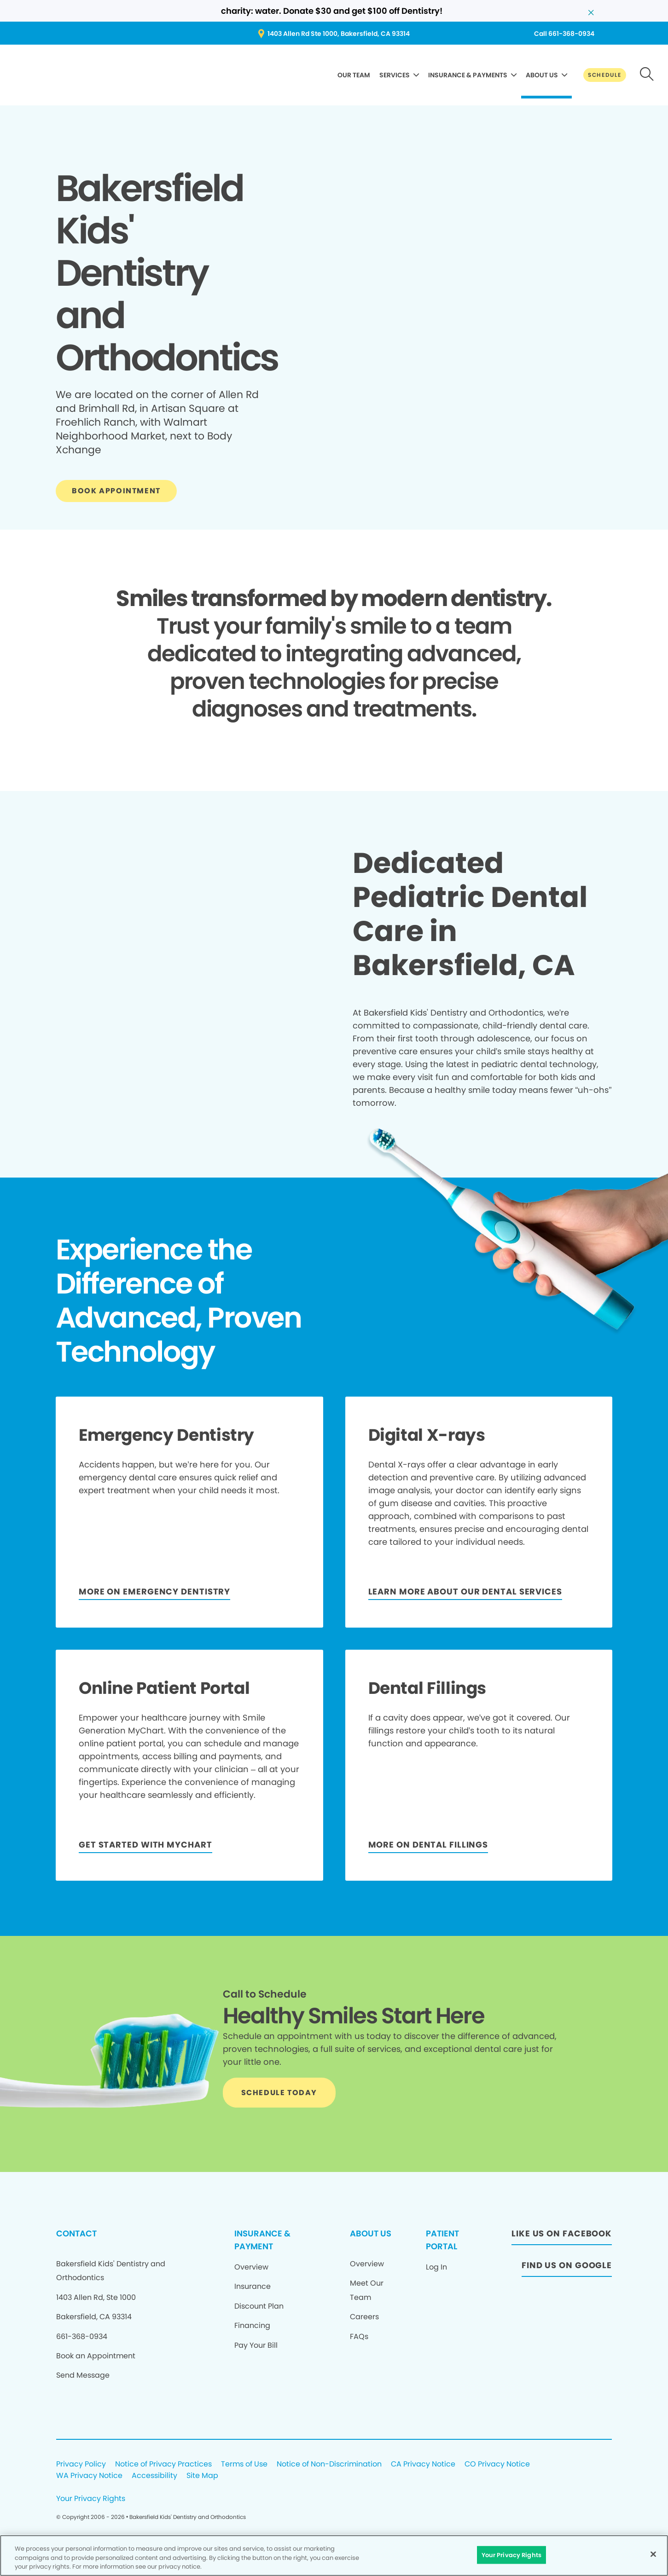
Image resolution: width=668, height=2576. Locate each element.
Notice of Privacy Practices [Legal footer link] (163, 2464)
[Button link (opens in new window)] (334, 33)
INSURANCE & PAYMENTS (467, 75)
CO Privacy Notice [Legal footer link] (497, 2464)
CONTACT (76, 2233)
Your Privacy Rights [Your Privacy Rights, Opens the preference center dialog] (511, 2554)
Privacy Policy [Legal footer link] (81, 2464)
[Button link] (604, 75)
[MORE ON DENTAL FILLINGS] (428, 1845)
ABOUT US (542, 75)
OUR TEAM (353, 75)
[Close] (653, 2554)
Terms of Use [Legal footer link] (244, 2464)
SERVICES (394, 75)
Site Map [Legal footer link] (202, 2476)
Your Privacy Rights (90, 2499)
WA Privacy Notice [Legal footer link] (89, 2476)
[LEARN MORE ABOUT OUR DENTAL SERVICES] (465, 1592)
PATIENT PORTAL (442, 2240)
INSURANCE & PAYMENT (262, 2240)
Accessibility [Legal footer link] (154, 2476)
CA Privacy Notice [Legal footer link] (423, 2464)
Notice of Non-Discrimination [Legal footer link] (329, 2464)
